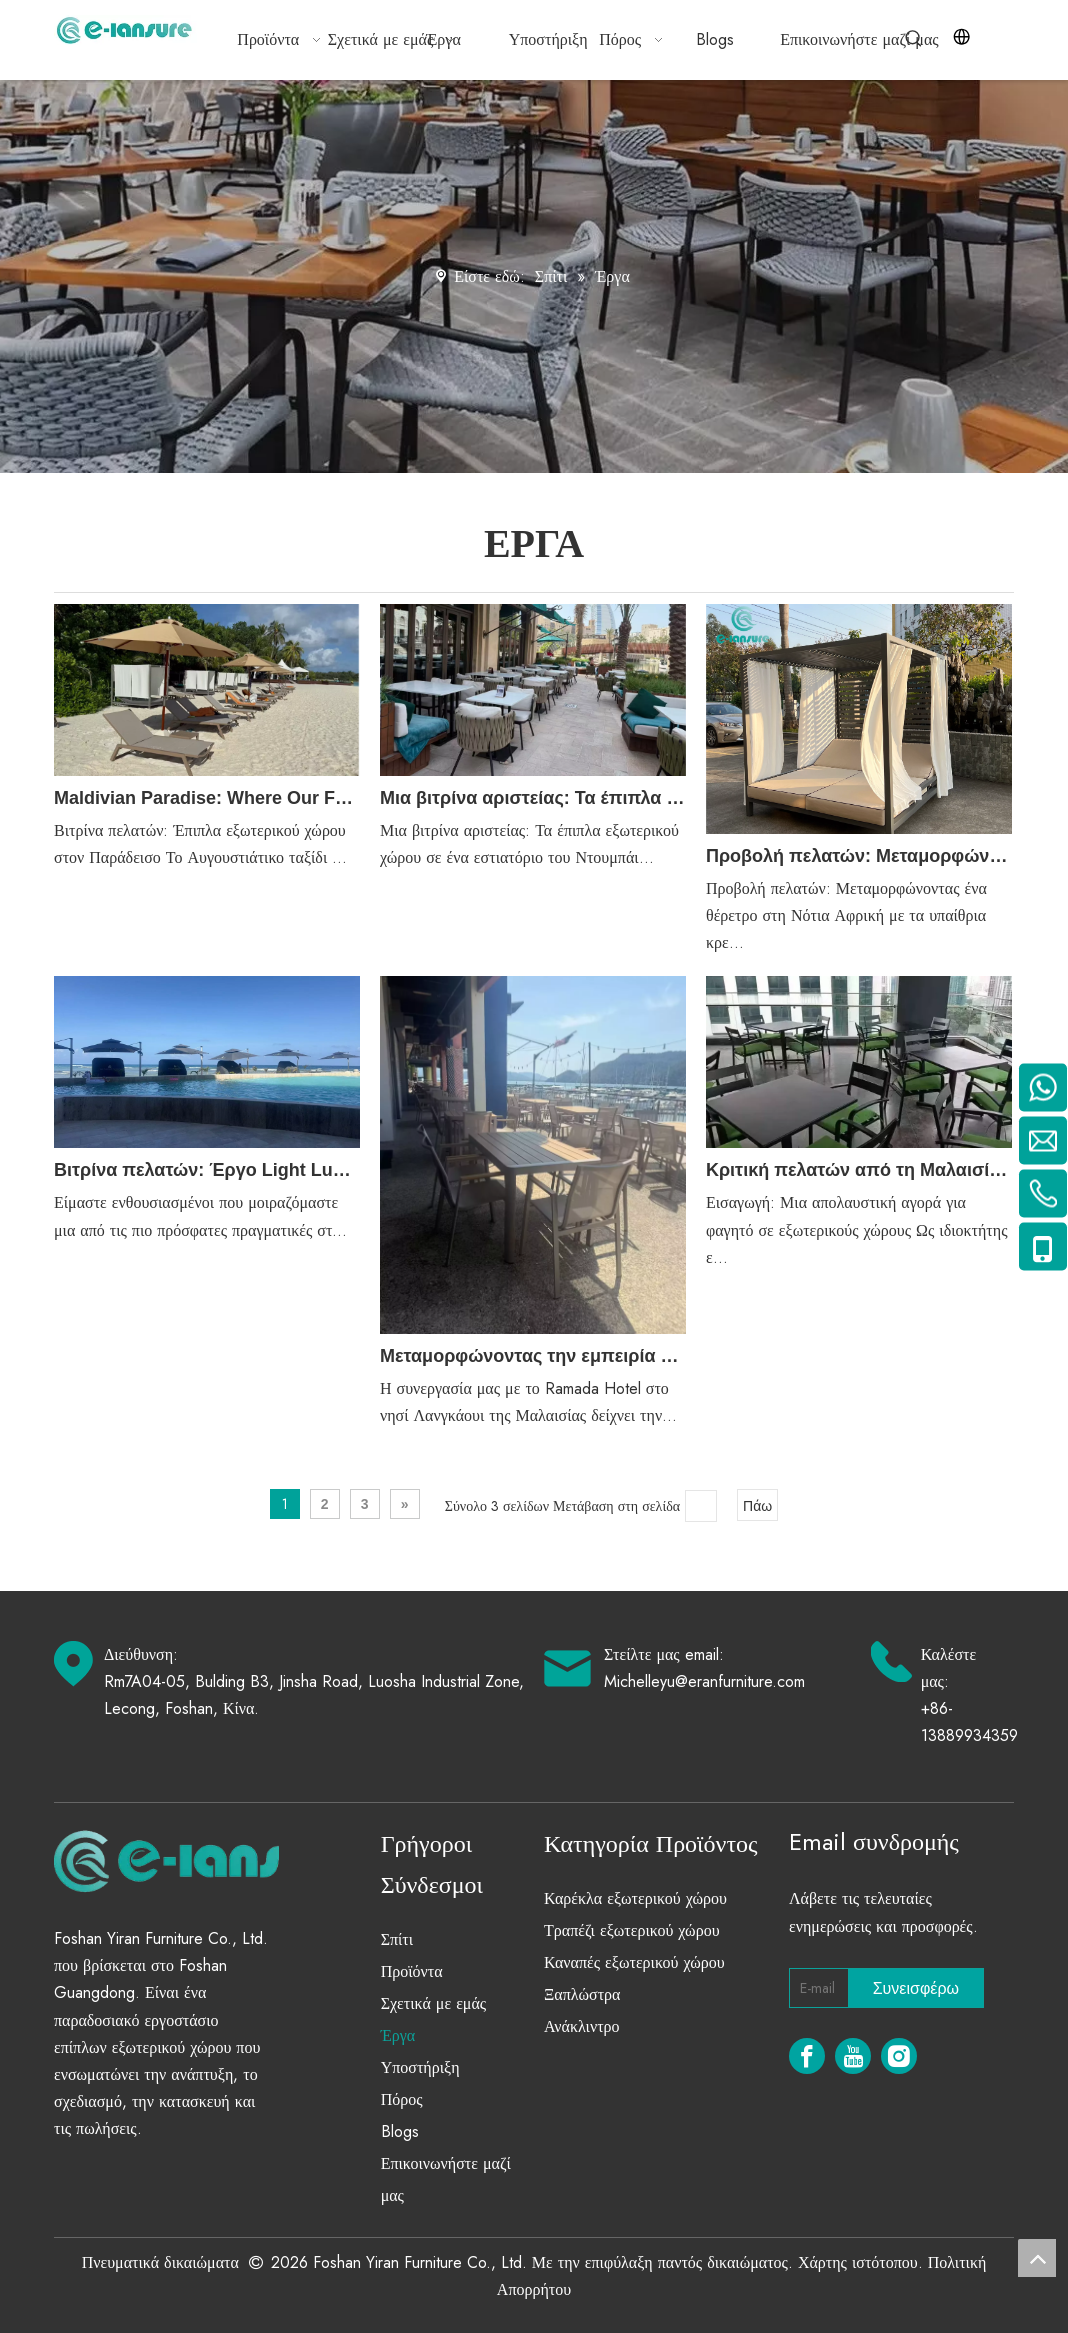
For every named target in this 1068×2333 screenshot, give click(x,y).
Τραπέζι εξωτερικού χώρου (632, 1930)
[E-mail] (814, 1988)
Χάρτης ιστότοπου (858, 2262)
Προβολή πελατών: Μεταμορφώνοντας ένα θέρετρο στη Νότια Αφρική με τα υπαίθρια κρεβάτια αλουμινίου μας (859, 856)
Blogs (400, 2131)
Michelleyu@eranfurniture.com (704, 1681)
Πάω (757, 1506)
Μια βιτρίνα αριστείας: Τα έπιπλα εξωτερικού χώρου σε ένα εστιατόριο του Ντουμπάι (533, 798)
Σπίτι (397, 1939)
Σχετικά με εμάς (433, 2003)
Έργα (398, 2035)
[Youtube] (853, 2056)
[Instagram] (899, 2056)
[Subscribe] (916, 1988)
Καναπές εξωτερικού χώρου (634, 1962)
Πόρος (402, 2099)
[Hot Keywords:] (914, 39)
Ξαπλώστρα (582, 1994)
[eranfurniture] (221, 1860)
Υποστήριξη (420, 2067)
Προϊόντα (412, 1971)
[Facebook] (807, 2056)
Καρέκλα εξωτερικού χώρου (635, 1898)
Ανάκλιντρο (582, 2026)
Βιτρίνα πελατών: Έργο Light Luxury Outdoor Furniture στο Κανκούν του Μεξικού (207, 1170)
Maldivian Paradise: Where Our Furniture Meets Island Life (207, 798)
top (1037, 2258)
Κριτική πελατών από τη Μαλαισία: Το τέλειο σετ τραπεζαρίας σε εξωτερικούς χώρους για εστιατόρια (859, 1170)
